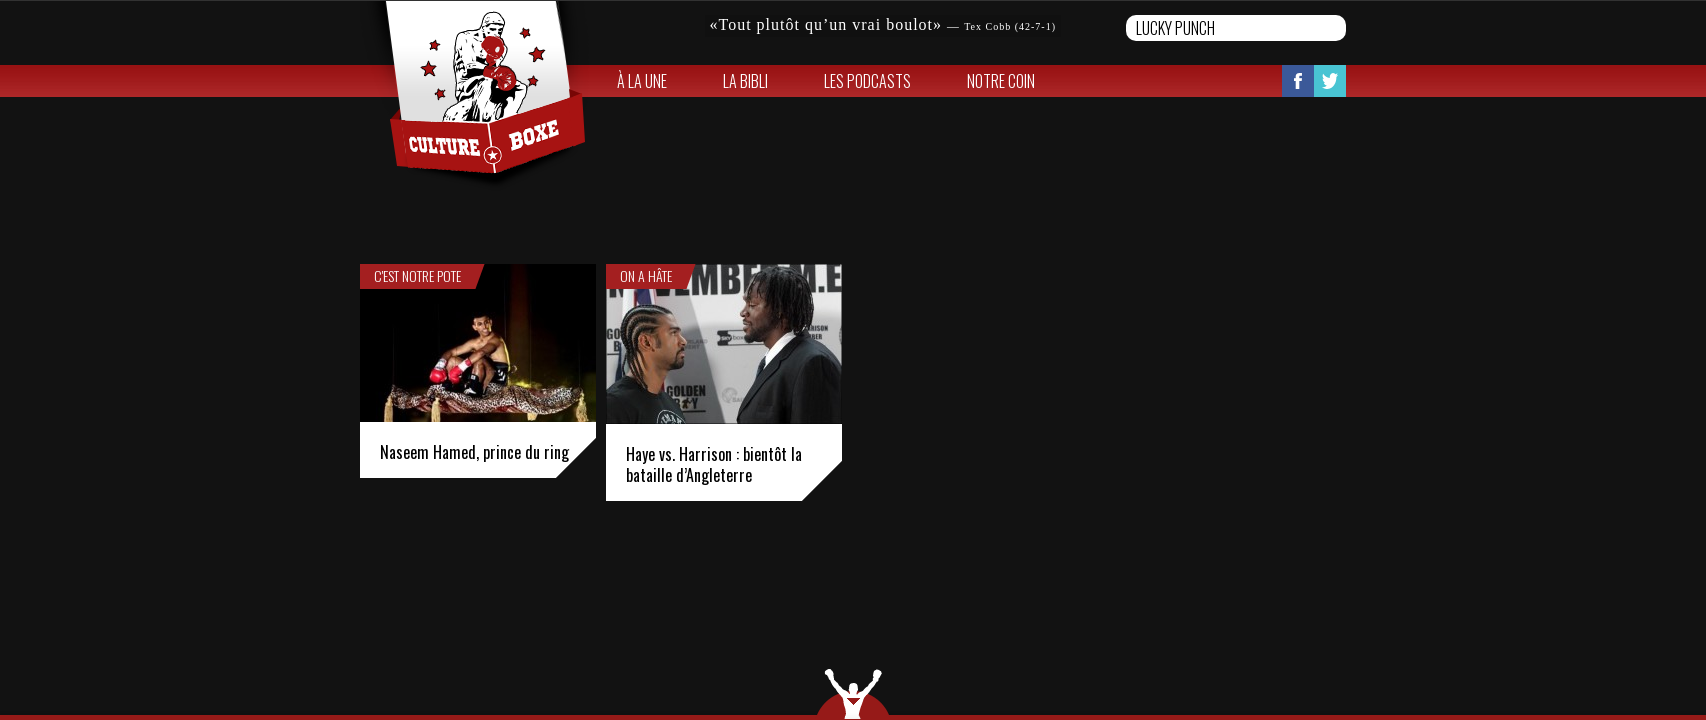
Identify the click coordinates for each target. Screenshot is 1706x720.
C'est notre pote (417, 276)
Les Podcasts (867, 81)
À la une (642, 81)
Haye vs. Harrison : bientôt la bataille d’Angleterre (714, 464)
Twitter (1330, 81)
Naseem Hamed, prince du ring (474, 452)
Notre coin (1001, 81)
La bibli (745, 81)
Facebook (1298, 81)
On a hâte (646, 276)
